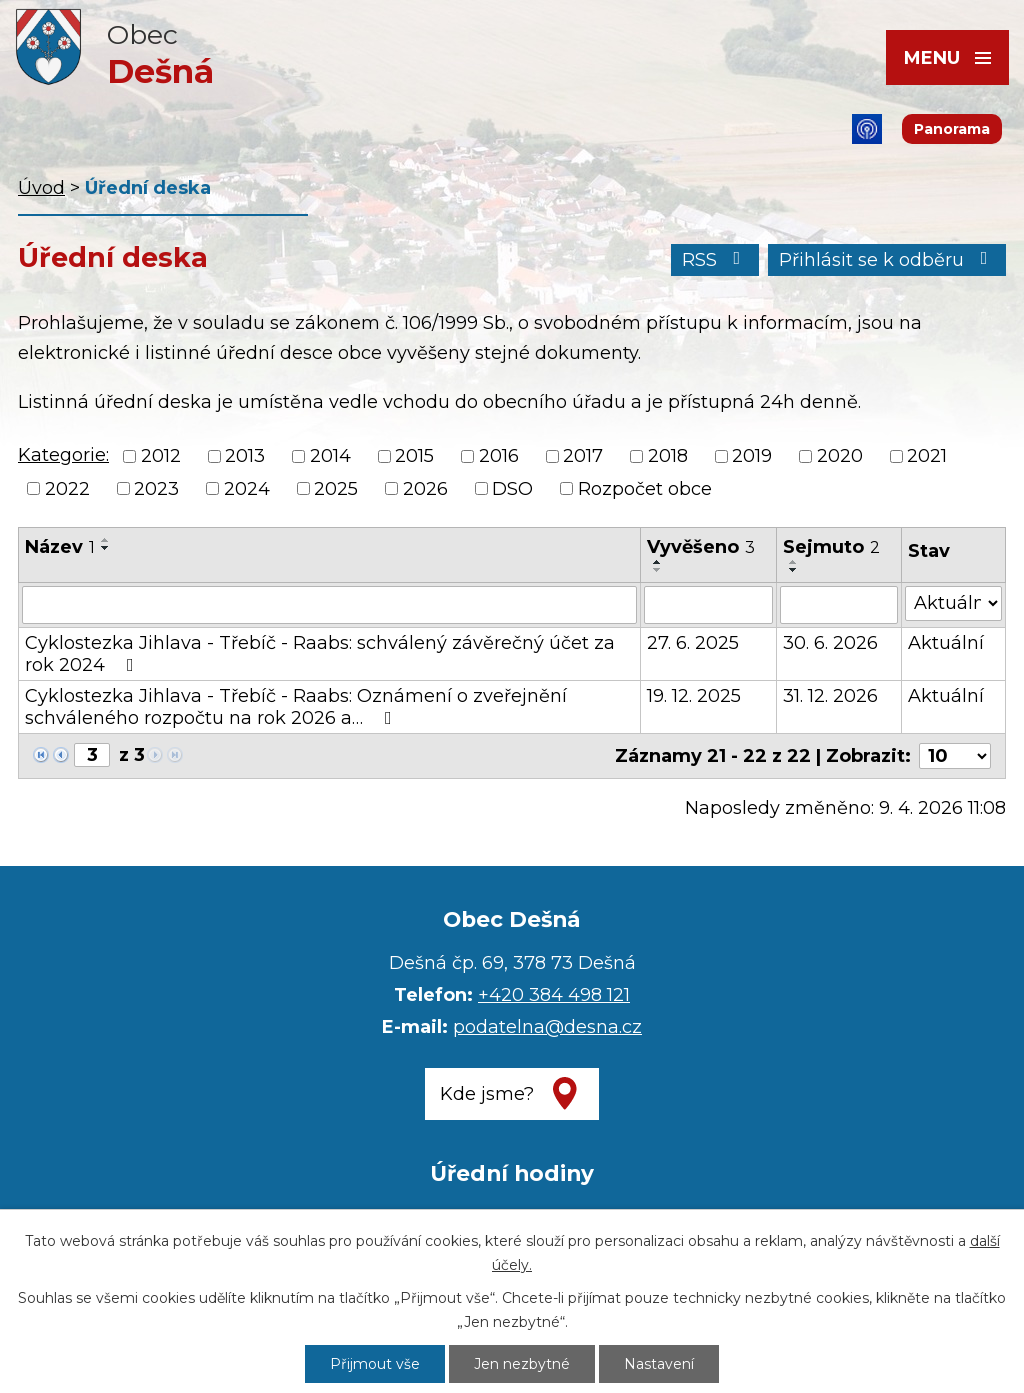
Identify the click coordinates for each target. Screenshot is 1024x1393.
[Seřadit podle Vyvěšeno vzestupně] (658, 562)
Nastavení (659, 1364)
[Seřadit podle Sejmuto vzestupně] (794, 562)
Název (60, 547)
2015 (414, 457)
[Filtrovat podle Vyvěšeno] (708, 605)
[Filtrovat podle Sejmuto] (839, 605)
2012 (161, 457)
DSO (512, 489)
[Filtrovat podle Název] (329, 605)
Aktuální (946, 643)
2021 (927, 457)
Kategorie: (63, 455)
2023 (156, 489)
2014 (330, 457)
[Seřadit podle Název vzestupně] (106, 540)
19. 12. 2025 (694, 696)
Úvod (41, 188)
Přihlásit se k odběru (887, 260)
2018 (668, 457)
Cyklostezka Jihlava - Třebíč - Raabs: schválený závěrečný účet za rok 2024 (320, 654)
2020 (840, 457)
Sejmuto (831, 547)
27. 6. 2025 (693, 643)
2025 (336, 489)
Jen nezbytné (522, 1364)
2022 (67, 489)
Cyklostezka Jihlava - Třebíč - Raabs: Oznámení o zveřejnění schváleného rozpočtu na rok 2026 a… (296, 707)
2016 (499, 457)
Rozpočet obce (645, 489)
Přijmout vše (375, 1364)
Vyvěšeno (701, 547)
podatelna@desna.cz (547, 1027)
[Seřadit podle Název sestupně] (106, 548)
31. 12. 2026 (830, 696)
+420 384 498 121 (554, 995)
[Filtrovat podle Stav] (953, 603)
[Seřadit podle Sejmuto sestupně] (794, 570)
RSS (715, 260)
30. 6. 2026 (830, 643)
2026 (425, 489)
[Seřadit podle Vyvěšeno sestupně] (658, 570)
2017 (583, 457)
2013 (245, 457)
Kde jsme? (487, 1094)
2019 (752, 457)
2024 (247, 489)
